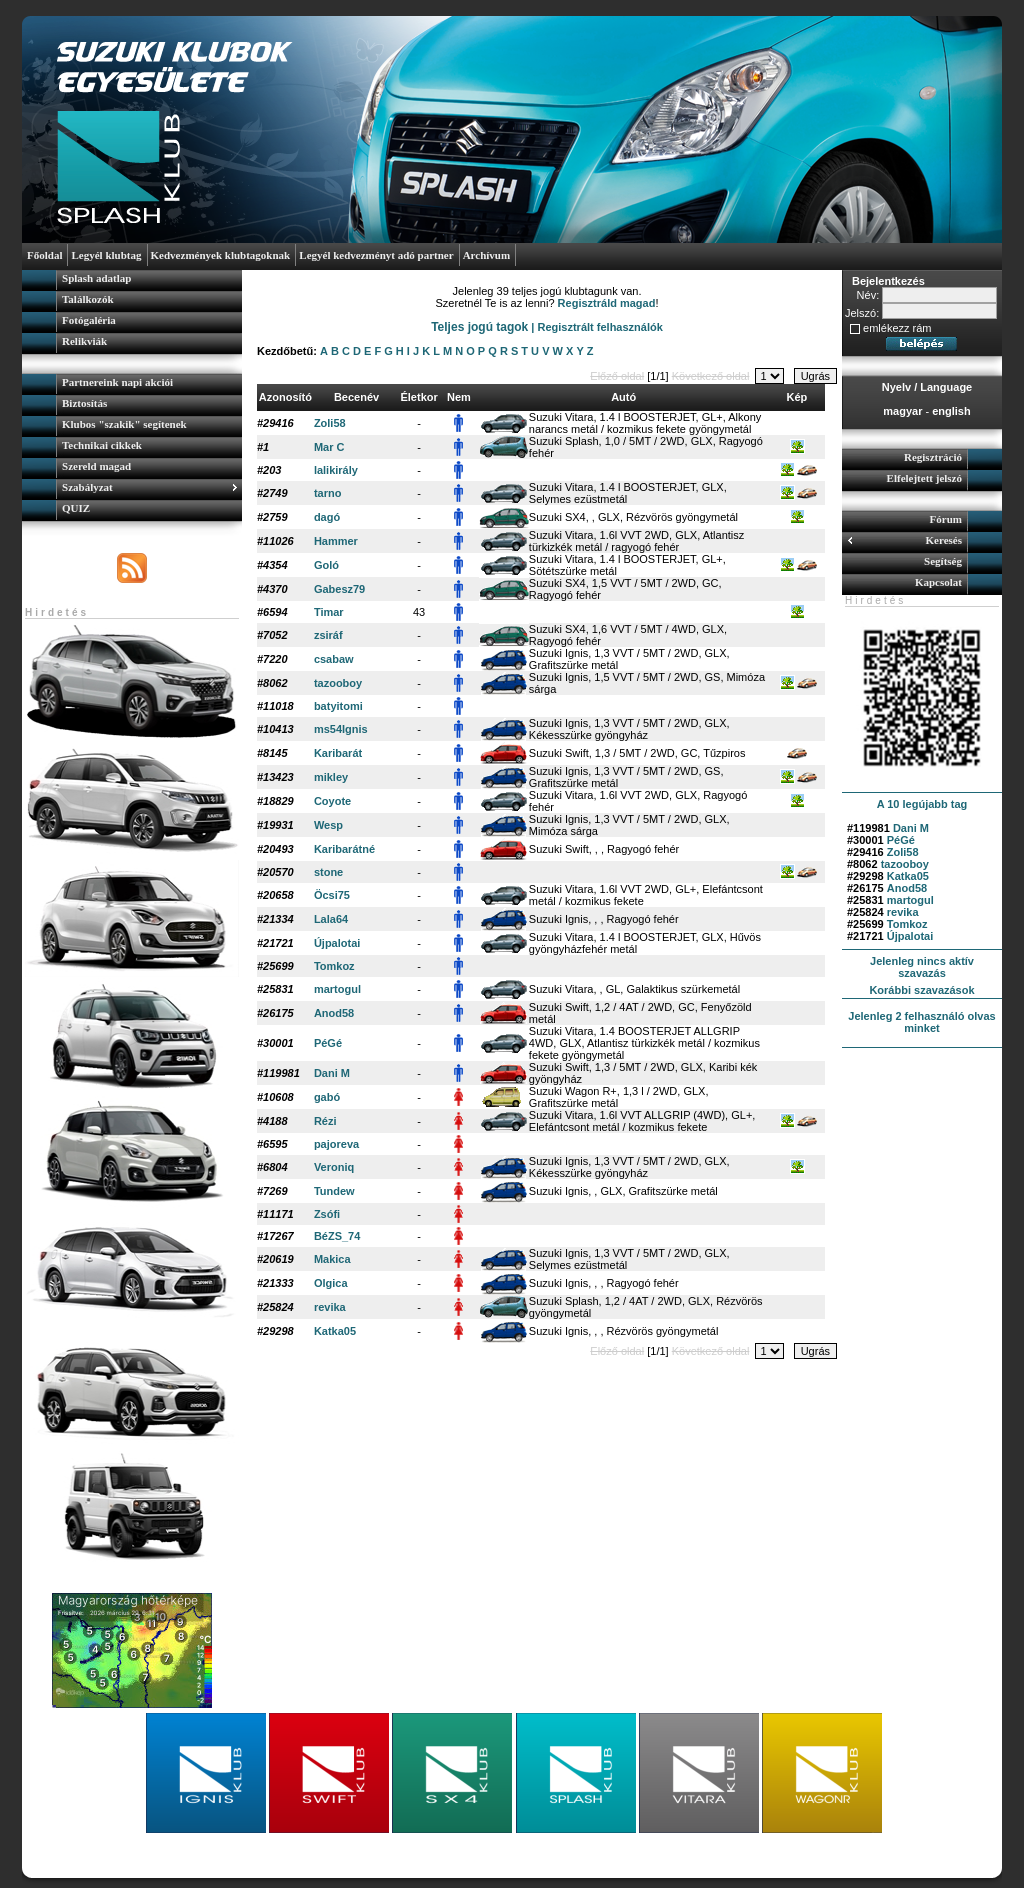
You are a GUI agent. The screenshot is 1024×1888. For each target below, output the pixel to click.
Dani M (911, 828)
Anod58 (907, 888)
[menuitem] (132, 280)
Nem (459, 397)
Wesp (328, 825)
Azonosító (285, 397)
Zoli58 (903, 852)
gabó (327, 1097)
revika (903, 912)
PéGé (901, 840)
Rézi (325, 1121)
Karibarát (338, 753)
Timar (329, 612)
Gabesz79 (339, 589)
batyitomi (338, 706)
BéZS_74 (337, 1236)
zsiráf (328, 635)
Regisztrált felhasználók (600, 327)
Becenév (356, 397)
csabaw (334, 659)
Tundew (334, 1191)
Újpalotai (910, 936)
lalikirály (336, 470)
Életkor (418, 397)
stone (328, 872)
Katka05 (908, 876)
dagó (327, 517)
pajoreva (336, 1144)
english (951, 411)
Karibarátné (344, 849)
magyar (902, 411)
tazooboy (905, 864)
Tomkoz (907, 924)
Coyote (332, 801)
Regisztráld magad (607, 303)
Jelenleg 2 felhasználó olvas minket (921, 1022)
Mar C (329, 447)
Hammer (336, 541)
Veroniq (334, 1167)
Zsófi (327, 1214)
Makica (332, 1259)
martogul (910, 900)
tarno (328, 493)
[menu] (132, 312)
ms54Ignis (341, 729)
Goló (326, 565)
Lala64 (331, 919)
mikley (331, 777)
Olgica (331, 1283)
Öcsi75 (332, 895)
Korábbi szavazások (921, 990)
